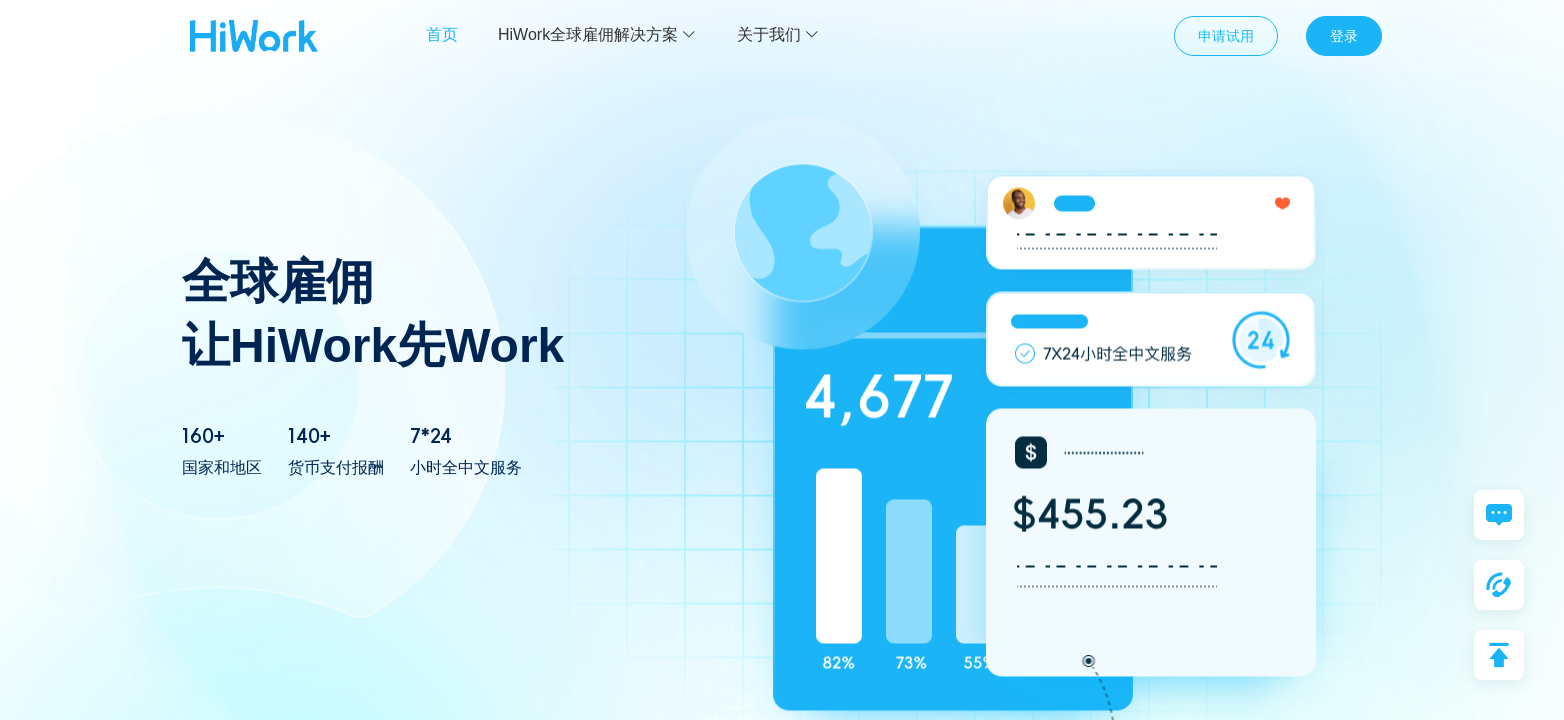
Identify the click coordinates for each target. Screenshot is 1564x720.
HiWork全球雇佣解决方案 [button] (597, 34)
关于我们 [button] (778, 34)
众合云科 (254, 36)
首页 (442, 34)
